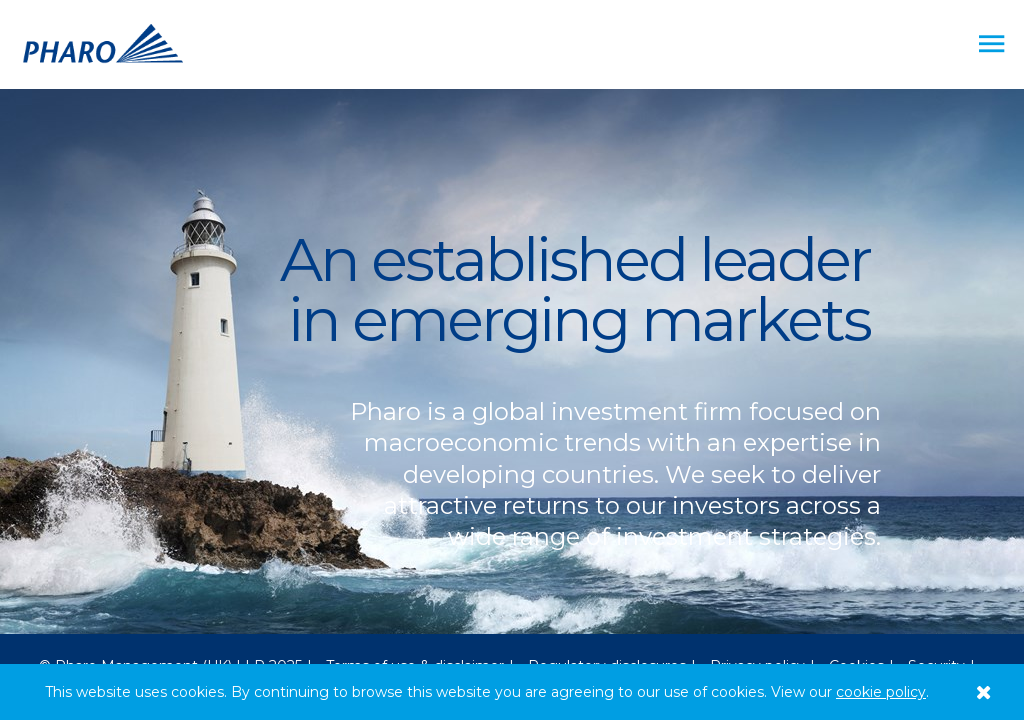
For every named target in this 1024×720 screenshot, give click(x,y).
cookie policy (881, 692)
